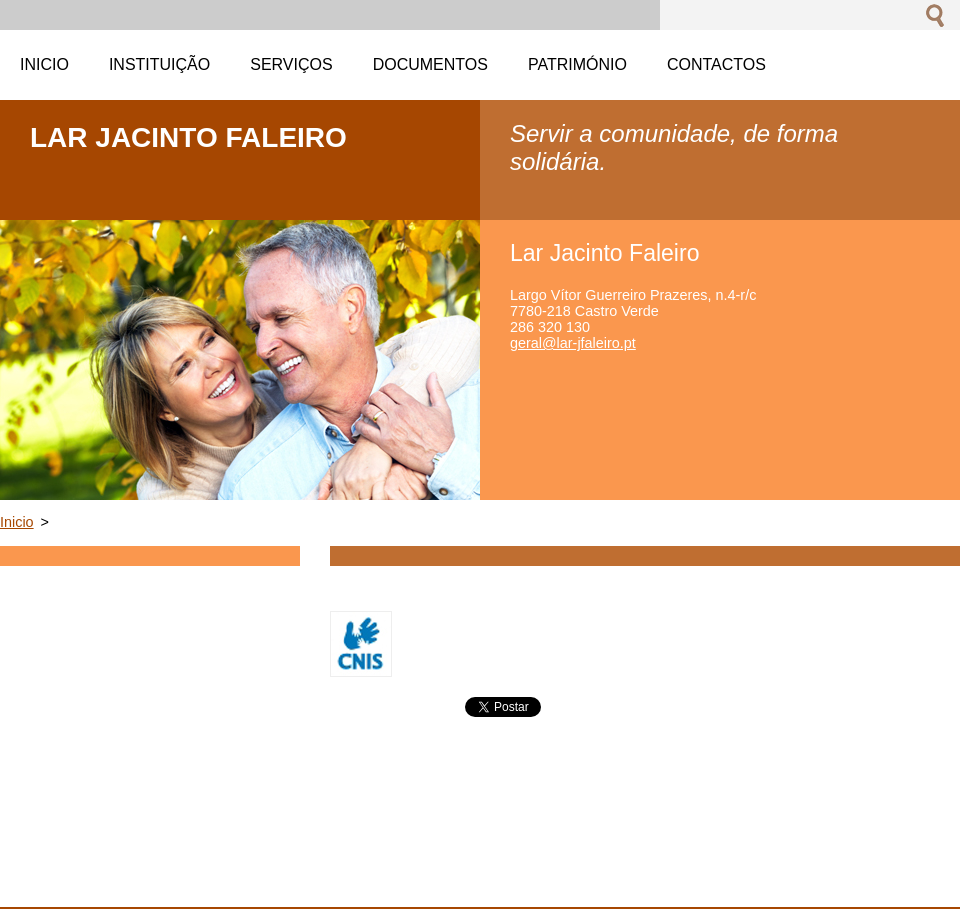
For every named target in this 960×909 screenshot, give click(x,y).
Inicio (17, 522)
